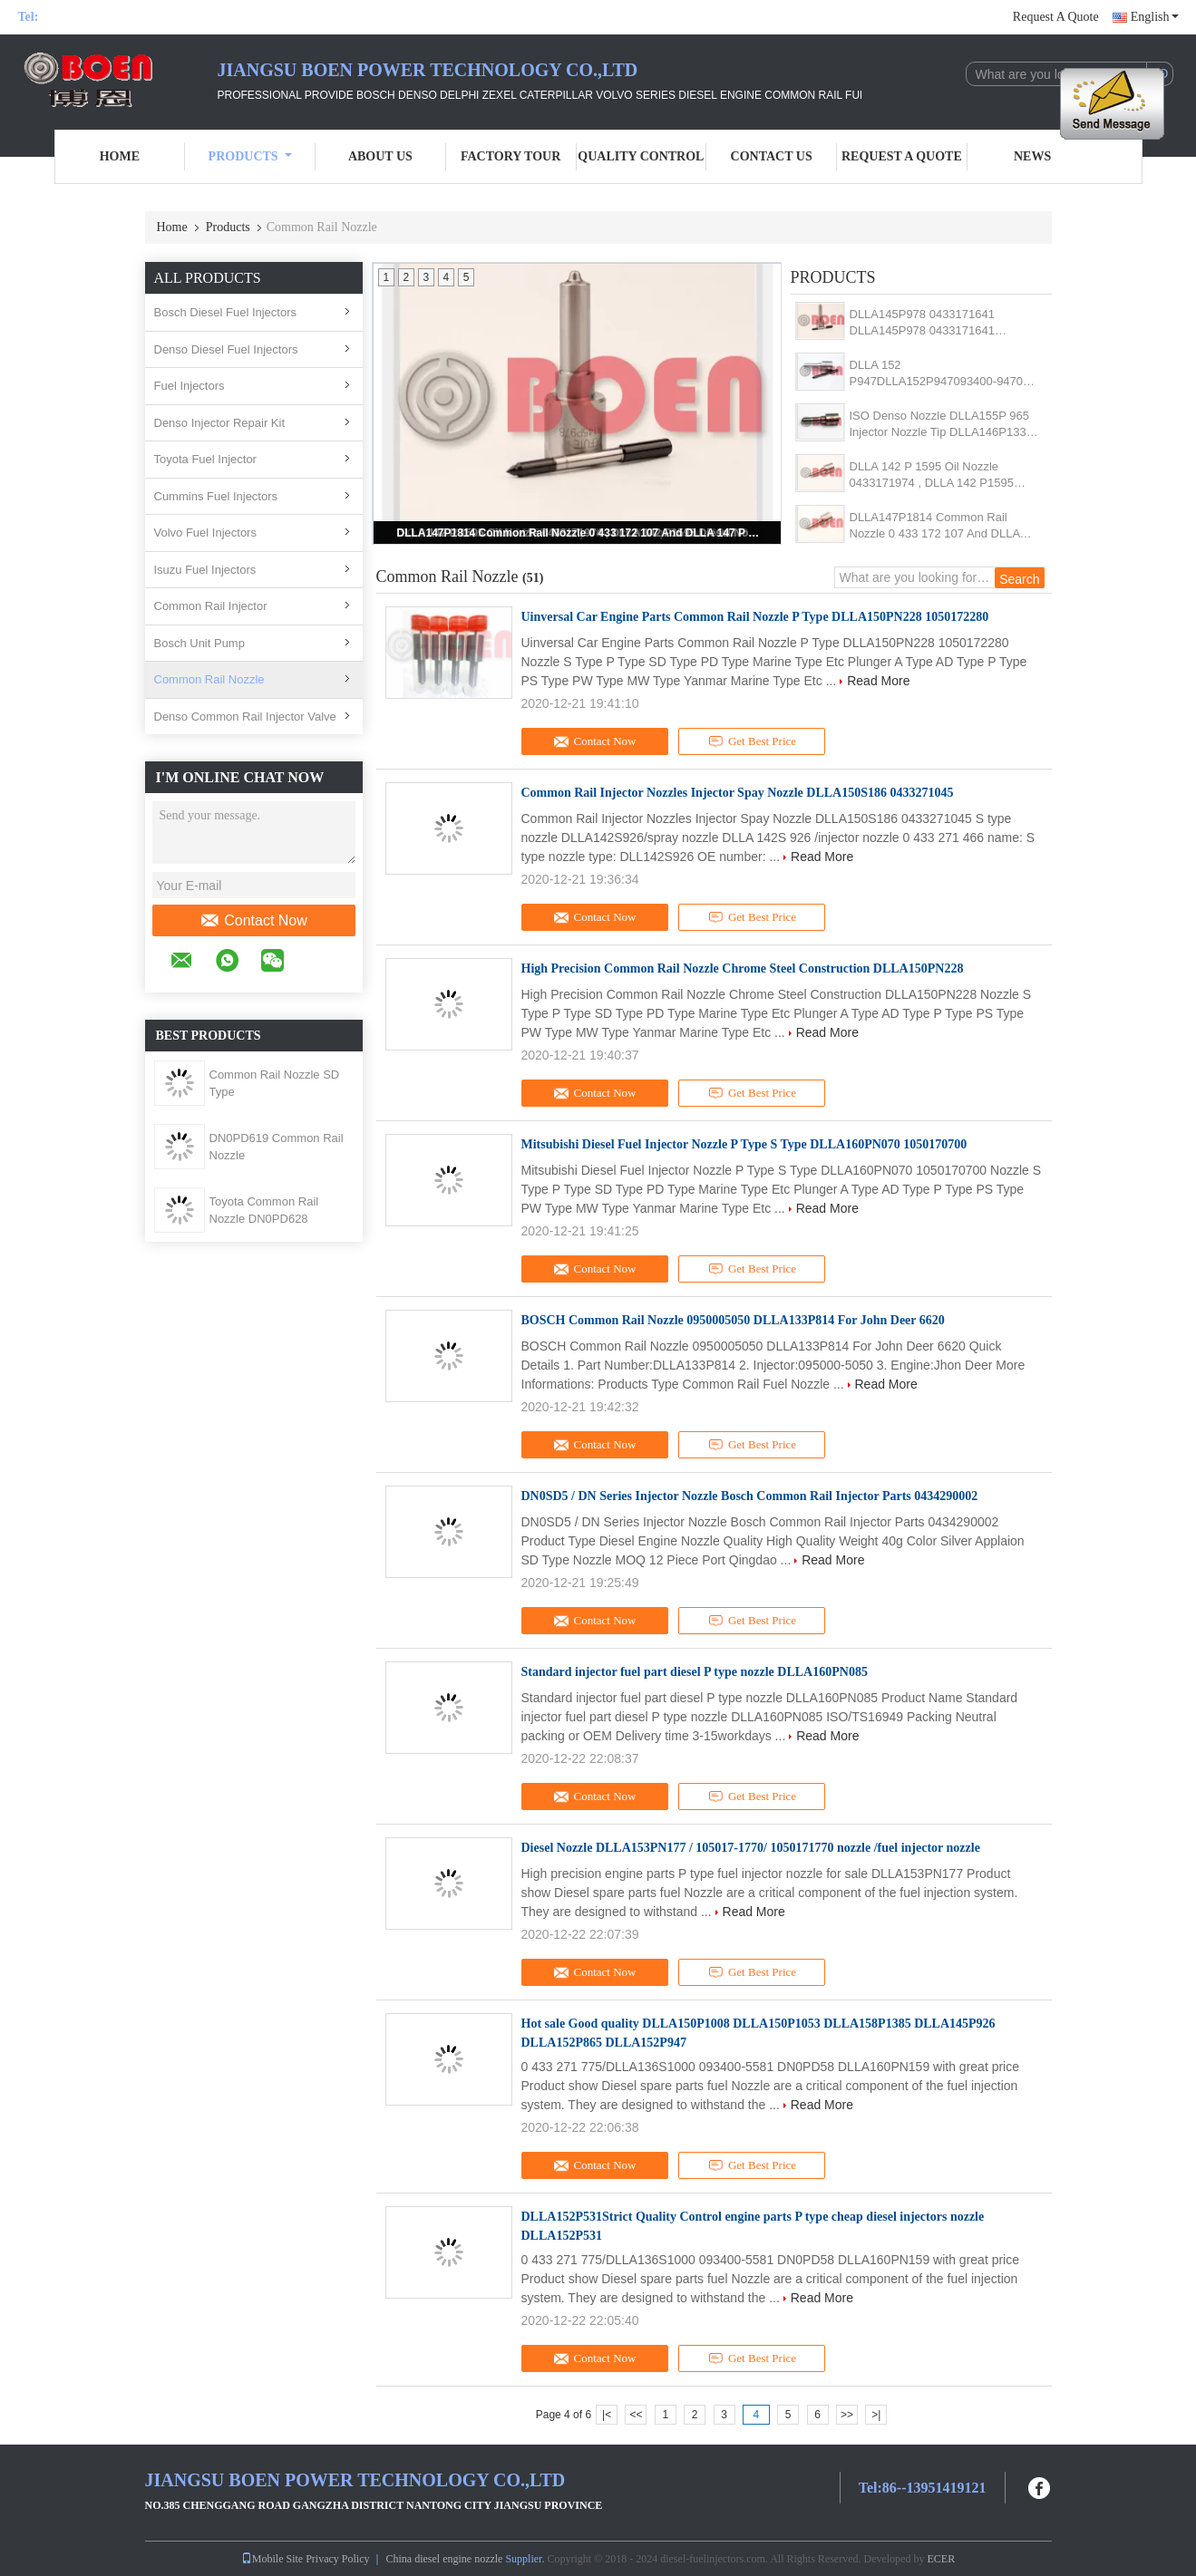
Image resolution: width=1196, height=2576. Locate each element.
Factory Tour (510, 156)
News (1032, 156)
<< (635, 2414)
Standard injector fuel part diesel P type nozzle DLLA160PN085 (694, 1672)
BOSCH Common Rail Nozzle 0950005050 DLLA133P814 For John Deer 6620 (733, 1320)
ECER (942, 2558)
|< (606, 2414)
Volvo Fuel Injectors (205, 532)
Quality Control (641, 156)
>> (847, 2414)
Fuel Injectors (189, 385)
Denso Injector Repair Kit (220, 423)
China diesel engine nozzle (443, 2558)
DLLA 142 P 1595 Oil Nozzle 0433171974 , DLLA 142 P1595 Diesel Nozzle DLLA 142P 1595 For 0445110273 (942, 475)
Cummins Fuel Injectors (216, 496)
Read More (878, 680)
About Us (380, 156)
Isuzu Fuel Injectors (205, 569)
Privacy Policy (337, 2558)
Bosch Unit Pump (199, 643)
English (1155, 17)
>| (875, 2414)
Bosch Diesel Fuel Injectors (225, 312)
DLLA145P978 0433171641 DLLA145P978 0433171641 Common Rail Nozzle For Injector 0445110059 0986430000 (936, 323)
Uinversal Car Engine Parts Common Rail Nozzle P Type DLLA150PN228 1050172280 (755, 617)
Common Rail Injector (210, 606)
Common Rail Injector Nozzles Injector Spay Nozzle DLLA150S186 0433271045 (737, 792)
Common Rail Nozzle (209, 679)
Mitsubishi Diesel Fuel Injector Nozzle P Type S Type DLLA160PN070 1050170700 (744, 1144)
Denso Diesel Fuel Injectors (226, 349)
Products (250, 156)
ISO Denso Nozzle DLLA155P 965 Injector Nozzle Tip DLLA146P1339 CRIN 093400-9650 (941, 425)
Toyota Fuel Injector (205, 459)
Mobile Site (272, 2558)
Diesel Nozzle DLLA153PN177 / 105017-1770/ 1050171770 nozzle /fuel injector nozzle (750, 1848)
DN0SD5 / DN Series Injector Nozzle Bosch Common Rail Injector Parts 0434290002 (749, 1496)
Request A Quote (1056, 17)
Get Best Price (752, 741)
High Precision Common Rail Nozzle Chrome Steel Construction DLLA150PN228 (742, 968)
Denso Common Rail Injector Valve (245, 716)
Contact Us (771, 156)
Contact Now (253, 921)
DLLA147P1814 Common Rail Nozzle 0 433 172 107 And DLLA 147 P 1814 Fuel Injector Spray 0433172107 (578, 533)
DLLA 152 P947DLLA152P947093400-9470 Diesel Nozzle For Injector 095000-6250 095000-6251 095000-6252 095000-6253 (940, 374)
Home (120, 156)
